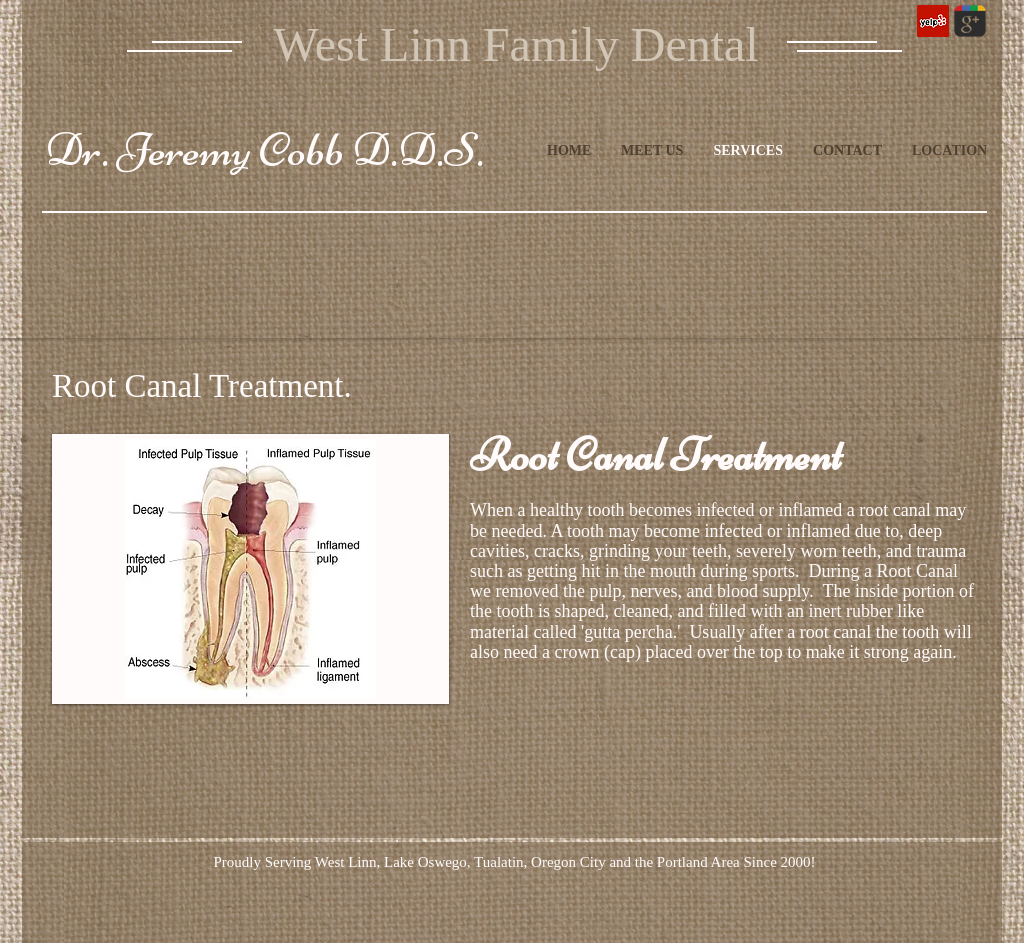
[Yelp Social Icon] (933, 21)
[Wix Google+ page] (970, 21)
